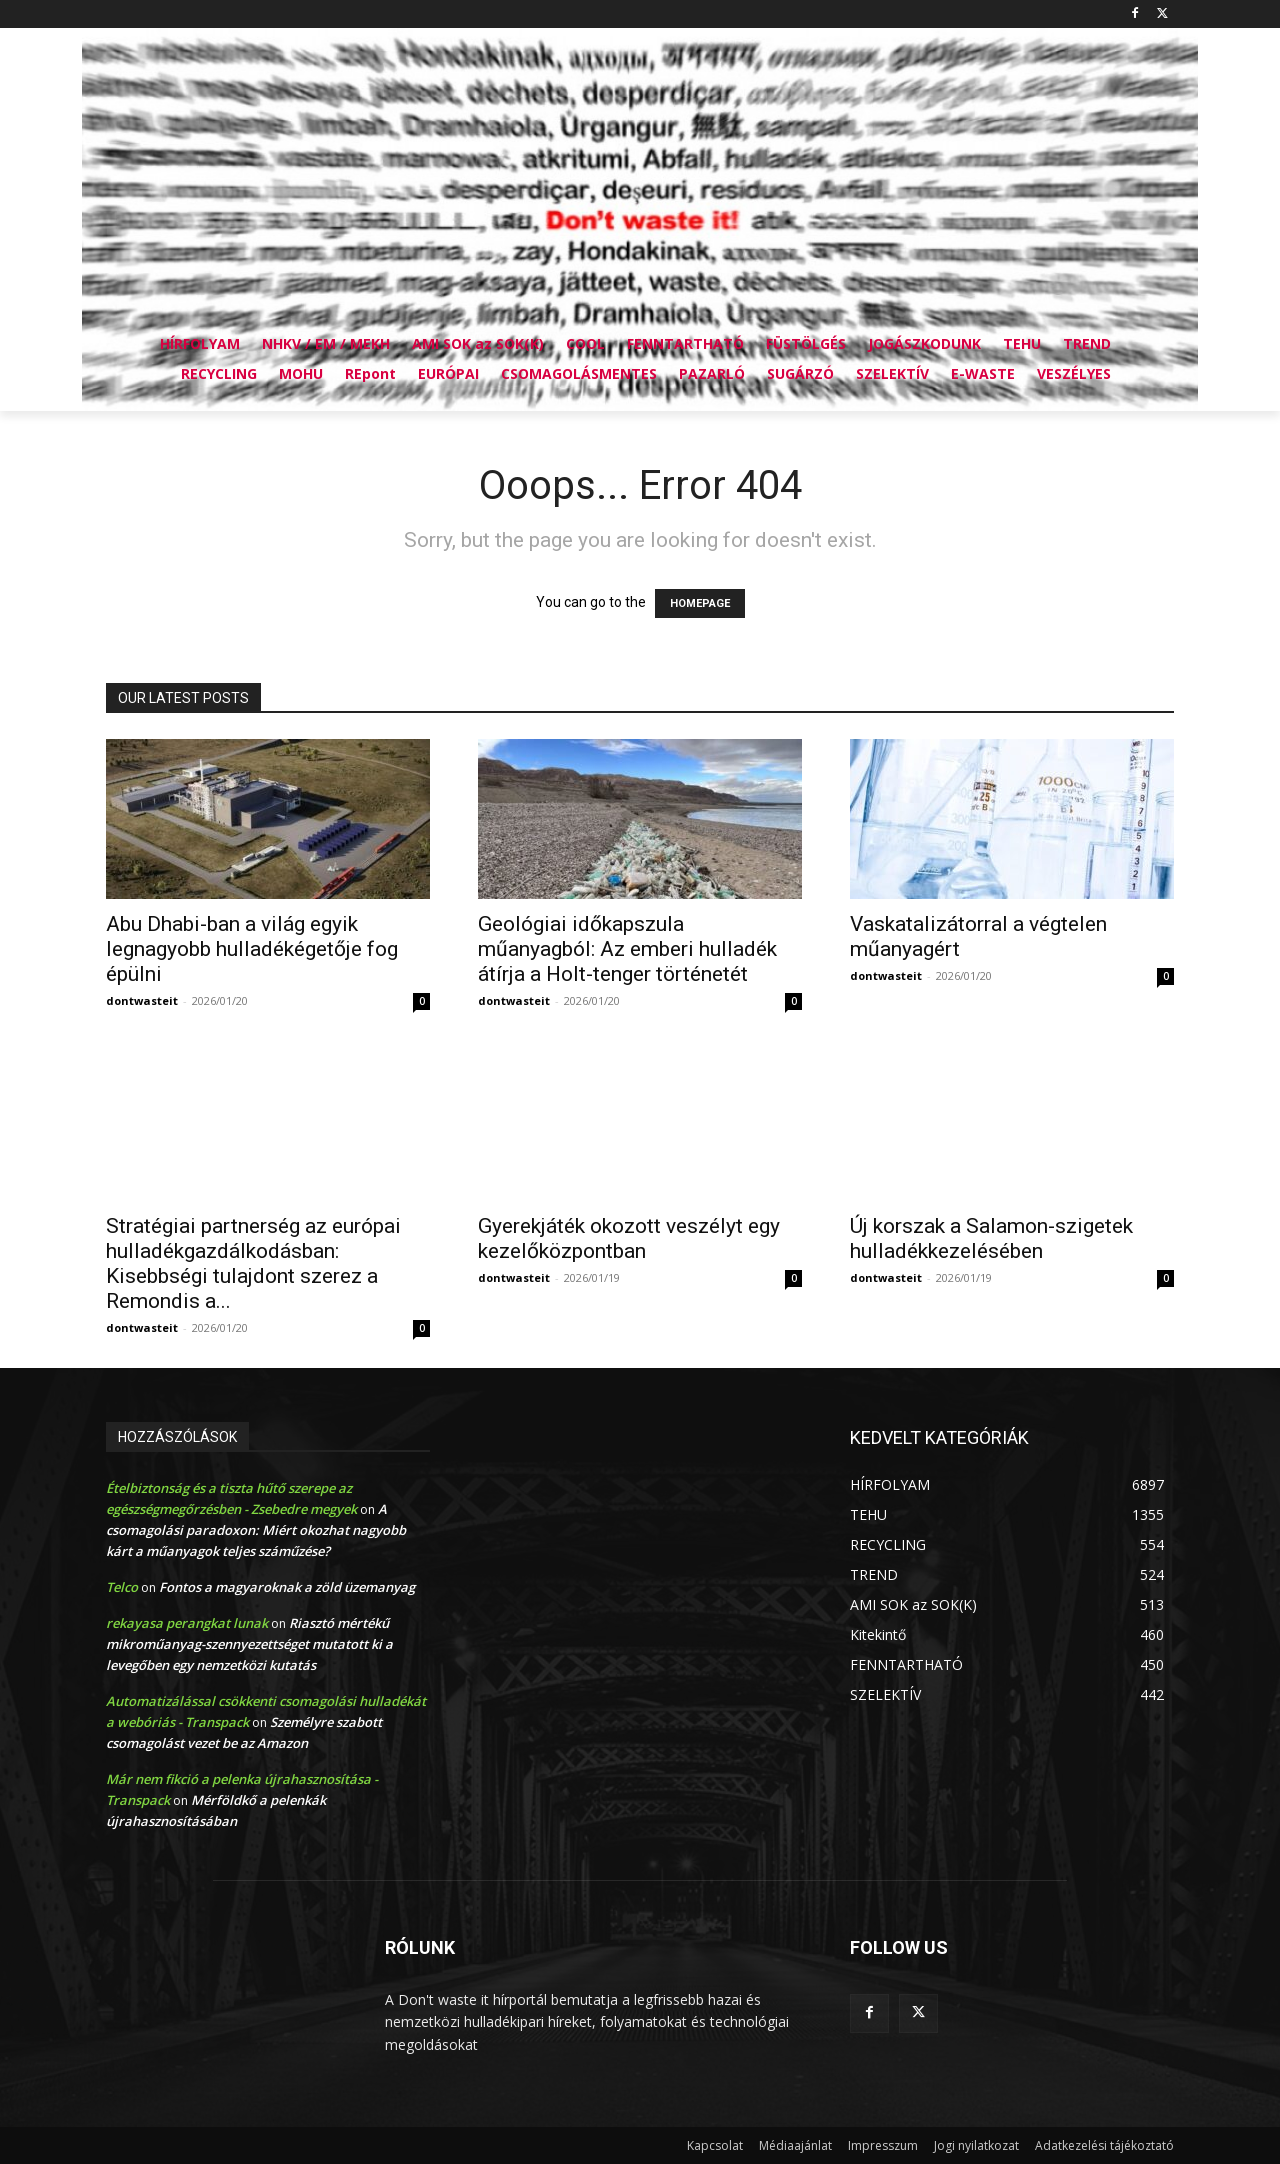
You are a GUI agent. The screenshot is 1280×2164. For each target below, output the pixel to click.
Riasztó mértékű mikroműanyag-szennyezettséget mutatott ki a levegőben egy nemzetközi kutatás (249, 1644)
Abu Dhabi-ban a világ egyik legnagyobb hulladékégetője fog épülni (252, 949)
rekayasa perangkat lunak (187, 1623)
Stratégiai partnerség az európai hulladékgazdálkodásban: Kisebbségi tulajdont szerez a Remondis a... (253, 1263)
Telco (122, 1587)
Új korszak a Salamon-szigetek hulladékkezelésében (991, 1238)
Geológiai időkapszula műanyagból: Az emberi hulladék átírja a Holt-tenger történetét (627, 949)
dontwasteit (142, 1000)
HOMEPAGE (700, 603)
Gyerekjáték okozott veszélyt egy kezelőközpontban (629, 1238)
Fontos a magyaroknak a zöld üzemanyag (287, 1587)
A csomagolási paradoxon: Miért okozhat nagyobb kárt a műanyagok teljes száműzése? (256, 1530)
